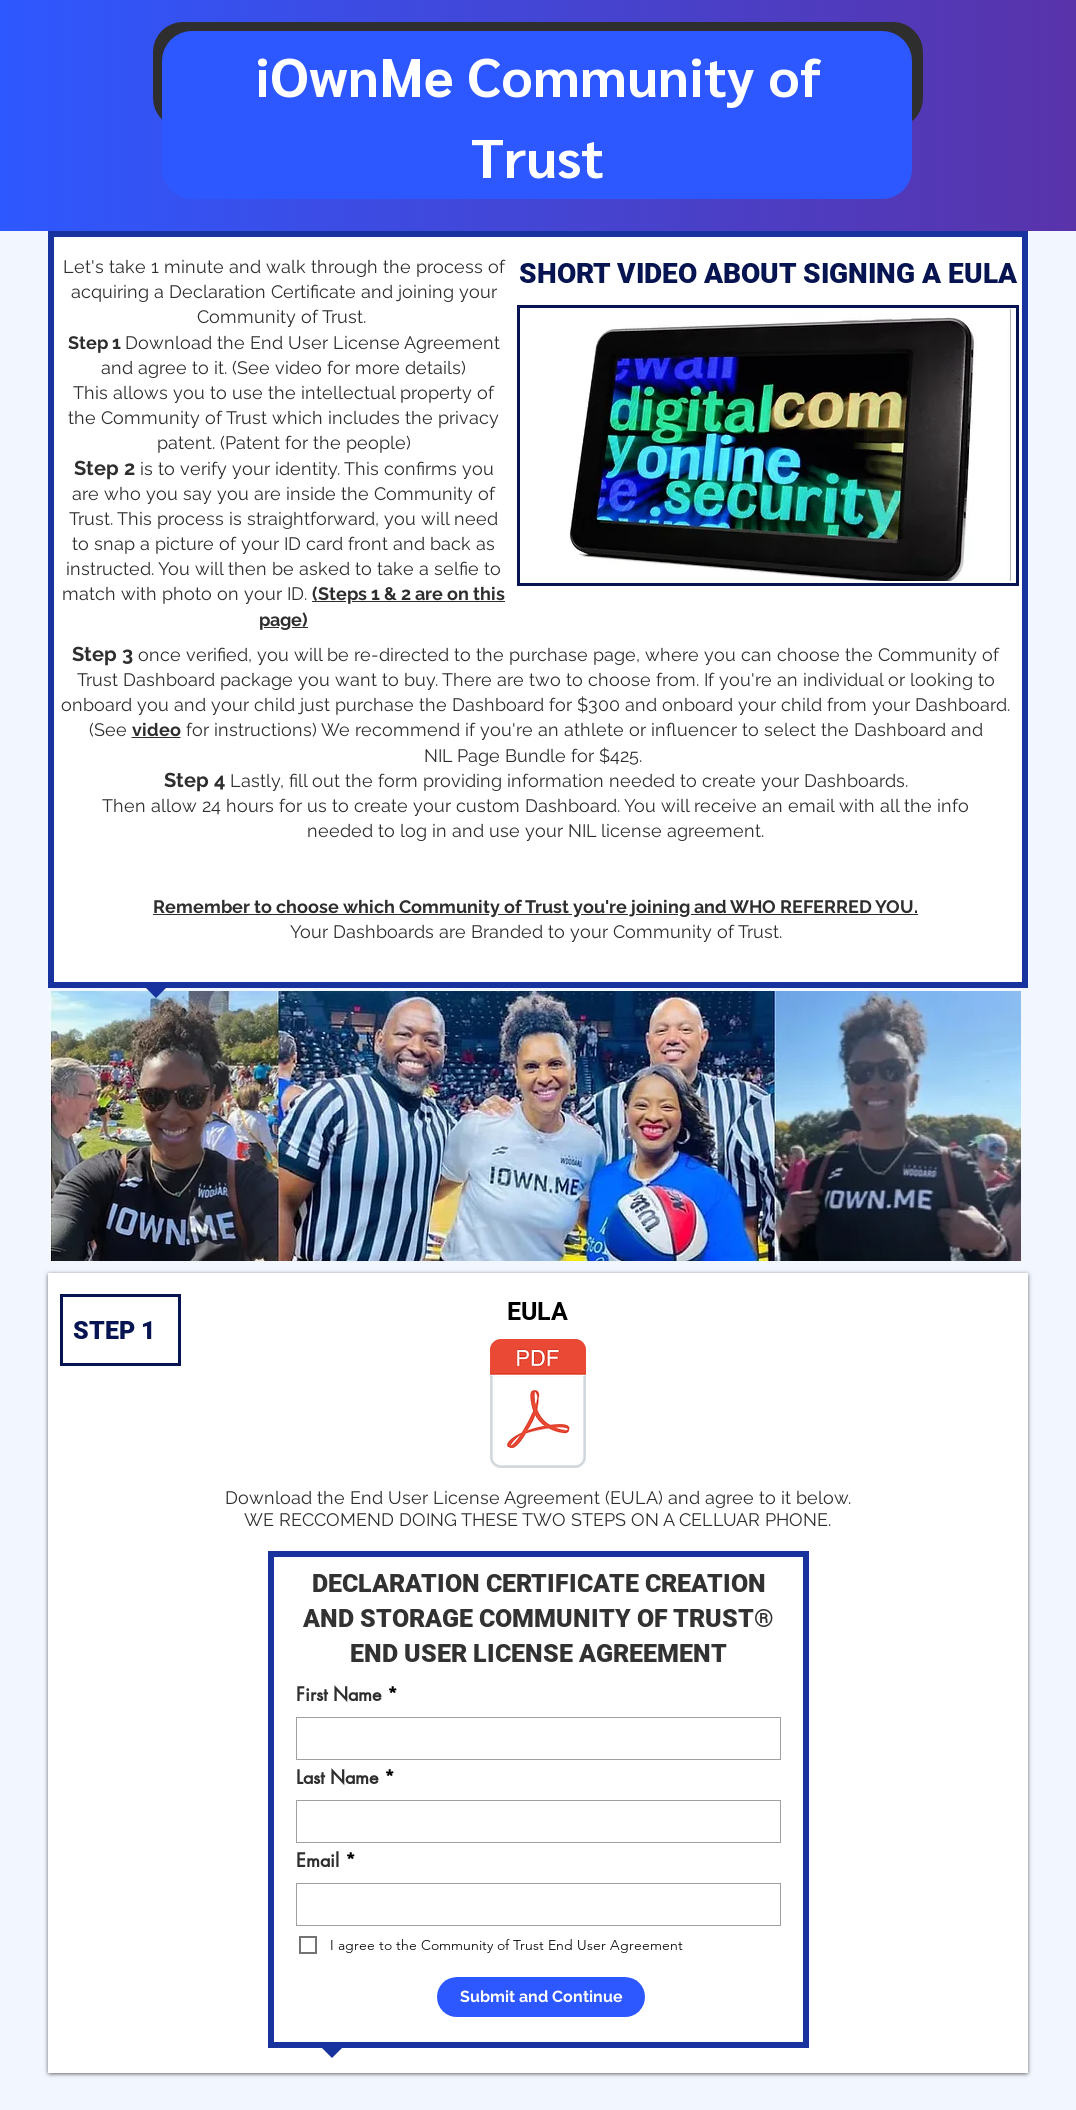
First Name (338, 1694)
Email (317, 1860)
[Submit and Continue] (541, 1997)
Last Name (337, 1777)
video (156, 729)
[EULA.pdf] (538, 1406)
